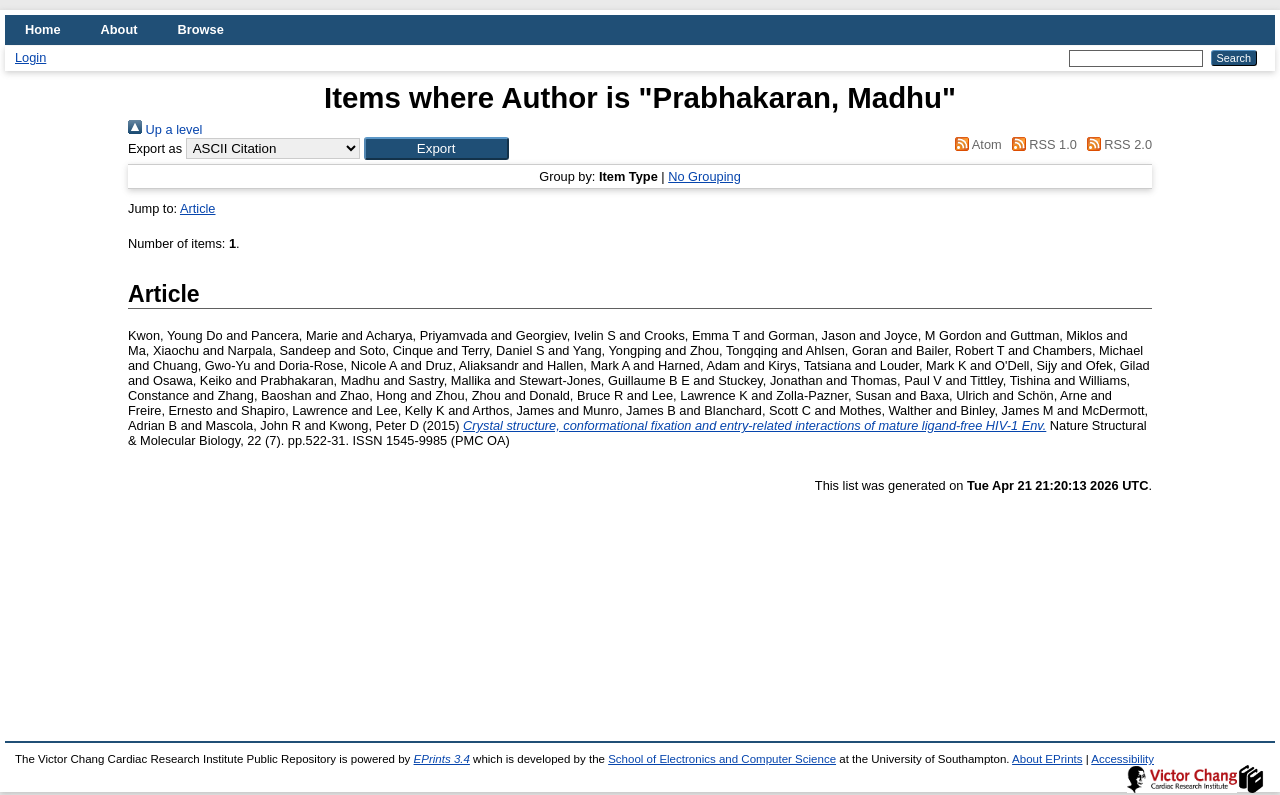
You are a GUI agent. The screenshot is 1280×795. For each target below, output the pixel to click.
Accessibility (1122, 759)
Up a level (165, 129)
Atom (975, 144)
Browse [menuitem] (201, 29)
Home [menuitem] (43, 29)
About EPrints (1047, 759)
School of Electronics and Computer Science (722, 759)
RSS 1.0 (1041, 144)
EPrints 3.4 (442, 759)
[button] (436, 148)
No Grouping (704, 176)
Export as (155, 148)
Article (198, 208)
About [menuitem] (119, 29)
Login (30, 57)
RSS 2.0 (1116, 144)
